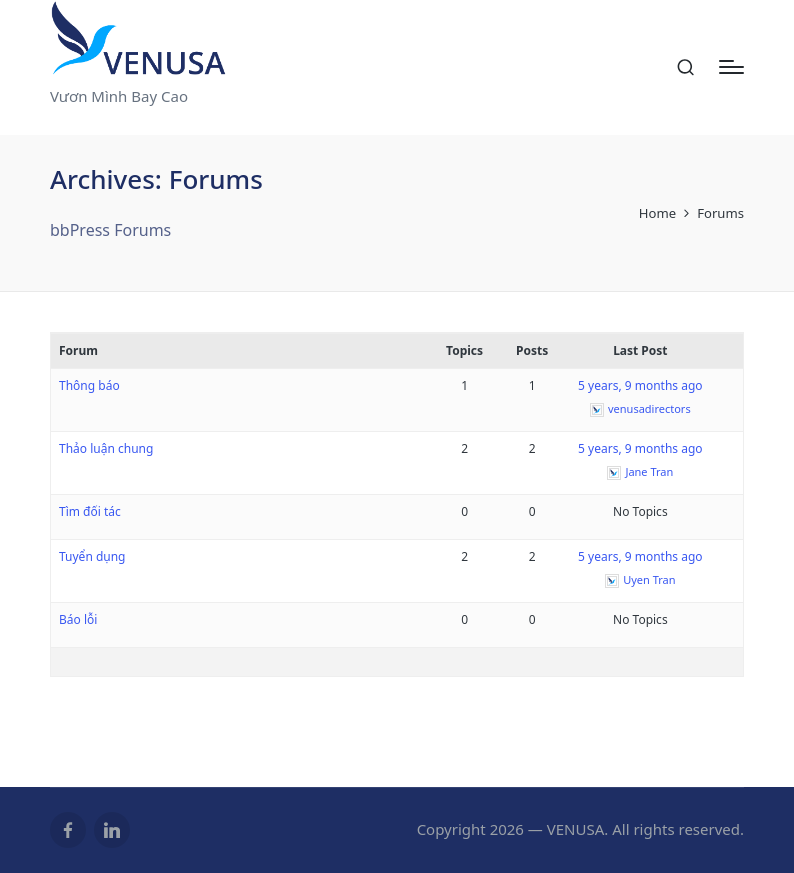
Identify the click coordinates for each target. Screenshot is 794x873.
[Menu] (731, 67)
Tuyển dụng (92, 556)
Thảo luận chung (106, 448)
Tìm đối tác (90, 511)
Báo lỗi (78, 619)
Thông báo (89, 385)
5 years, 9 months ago (640, 385)
